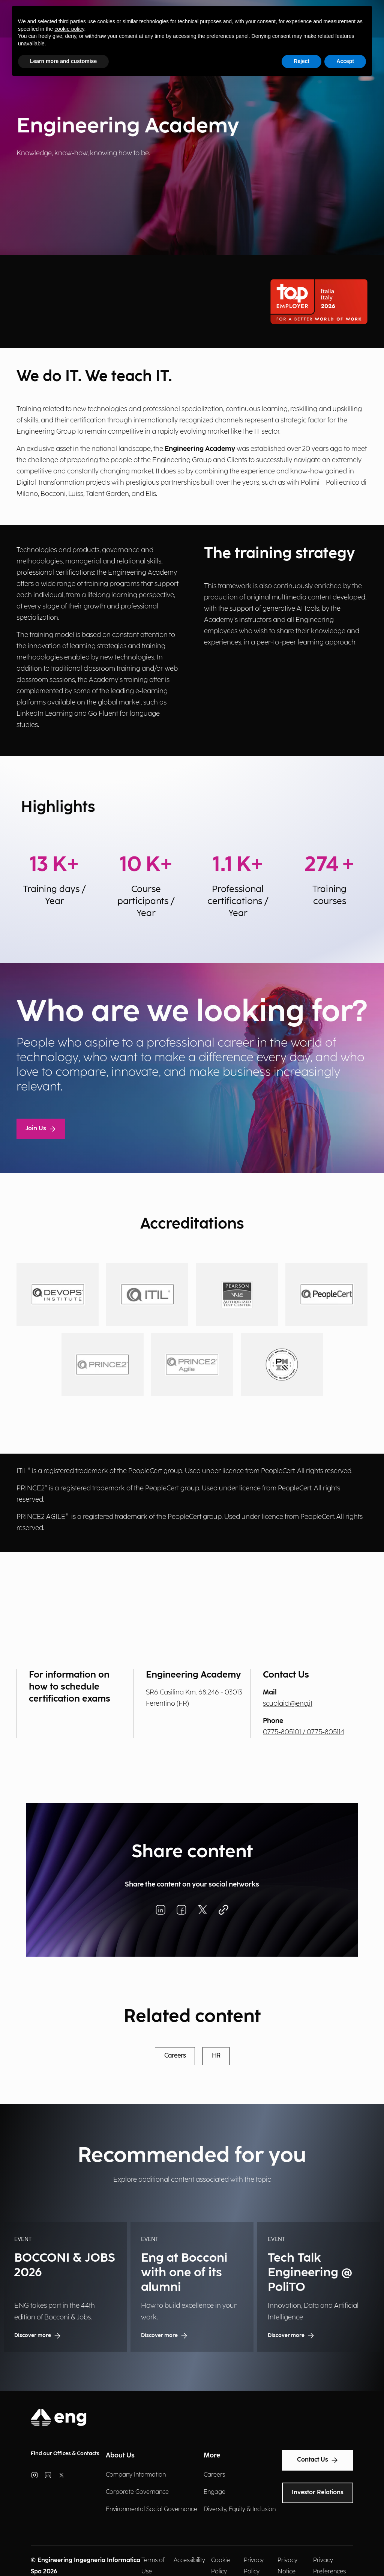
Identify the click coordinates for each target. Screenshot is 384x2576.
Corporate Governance (137, 2492)
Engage (214, 2492)
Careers (175, 2055)
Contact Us (317, 2460)
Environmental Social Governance (151, 2509)
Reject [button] (301, 61)
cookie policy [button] (69, 29)
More (212, 2455)
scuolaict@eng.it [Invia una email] (287, 1704)
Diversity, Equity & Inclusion (240, 2509)
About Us (120, 2455)
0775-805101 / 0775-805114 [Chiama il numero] (303, 1732)
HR (216, 2055)
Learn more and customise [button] (63, 61)
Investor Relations (318, 2492)
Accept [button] (345, 61)
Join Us (41, 1129)
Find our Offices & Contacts (65, 2453)
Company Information (136, 2474)
